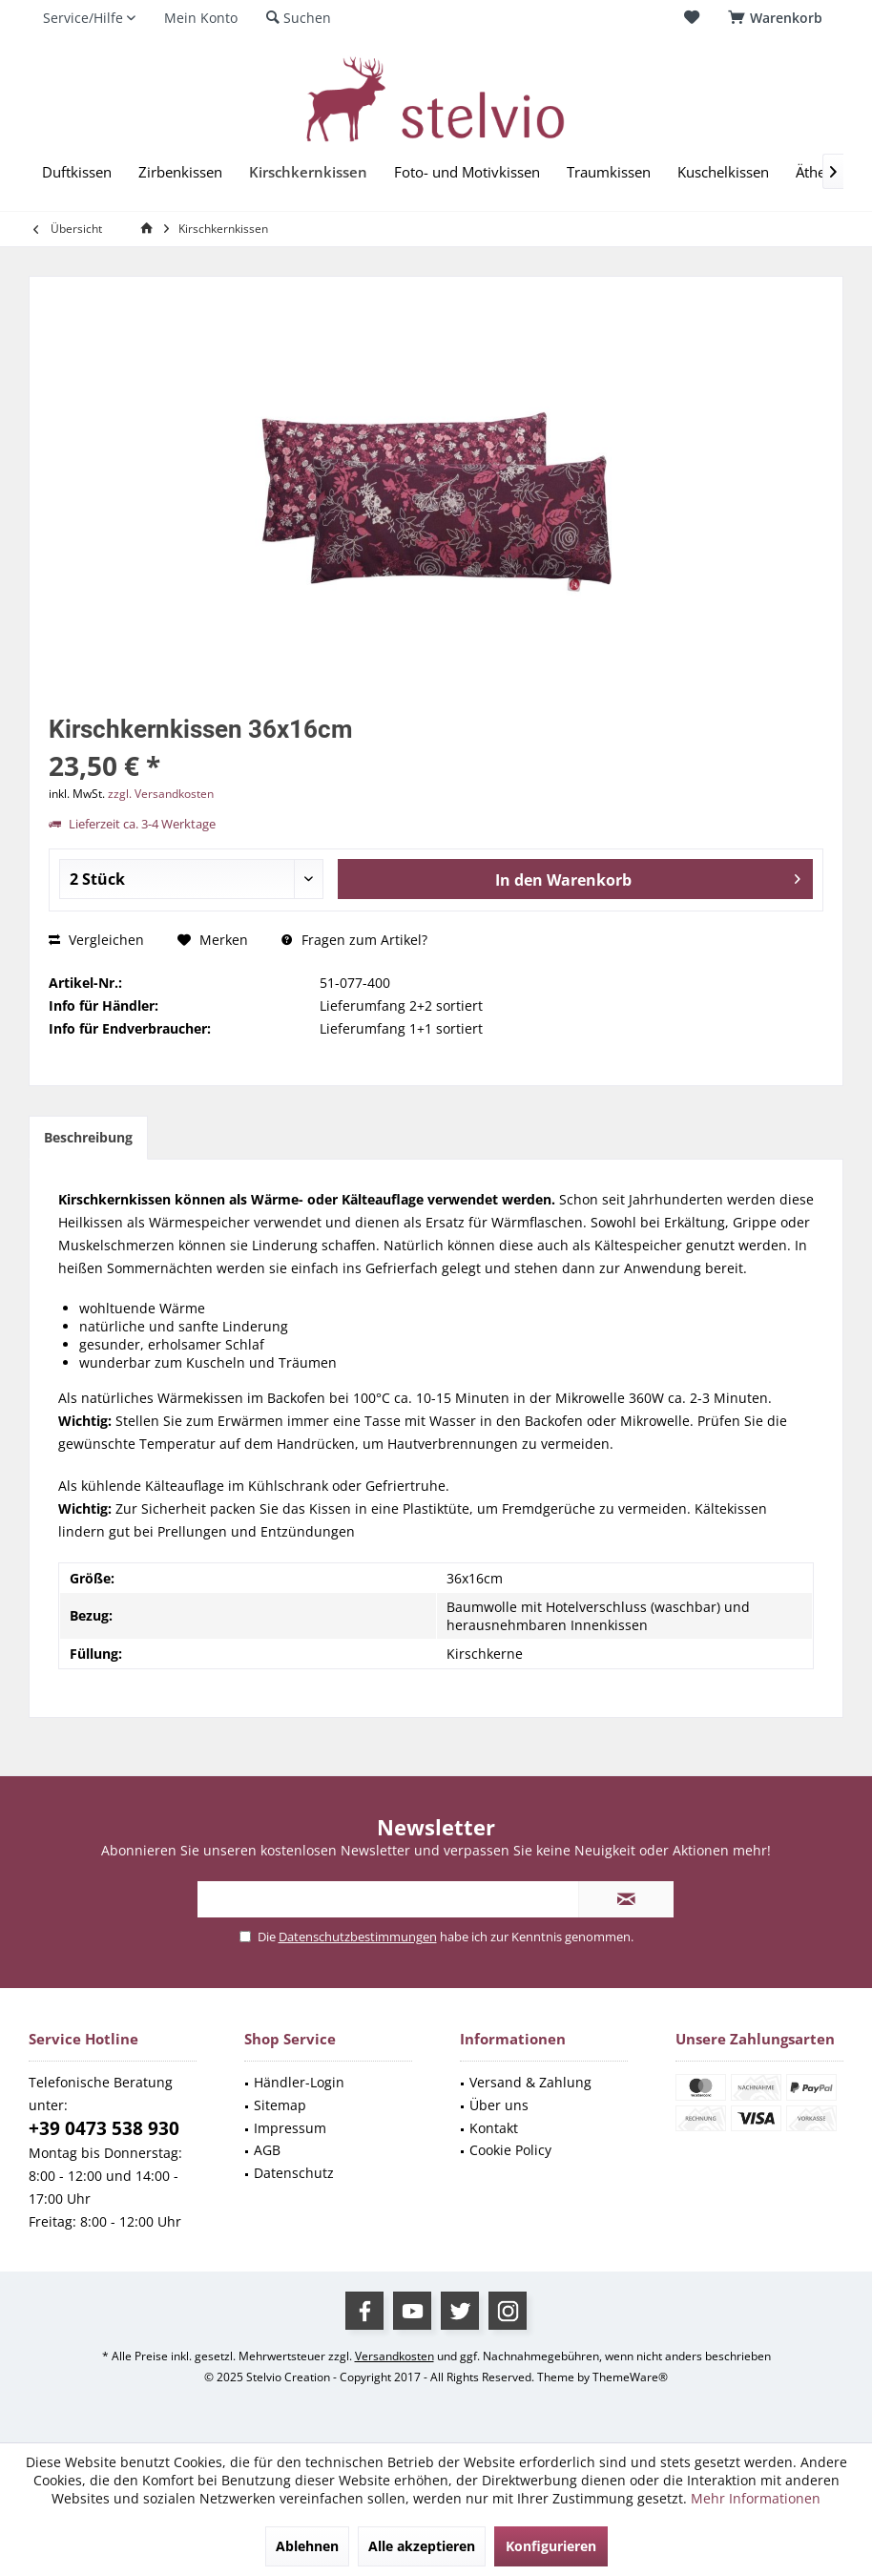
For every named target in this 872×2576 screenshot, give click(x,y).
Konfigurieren (551, 2546)
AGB (267, 2150)
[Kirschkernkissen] (308, 172)
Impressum (290, 2128)
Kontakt (493, 2128)
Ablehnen (307, 2546)
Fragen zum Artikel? (354, 940)
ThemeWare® (630, 2377)
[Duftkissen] (77, 172)
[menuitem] (778, 18)
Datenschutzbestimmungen (358, 1936)
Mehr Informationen (755, 2498)
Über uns (499, 2105)
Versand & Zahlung (530, 2082)
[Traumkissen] (608, 172)
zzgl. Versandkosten (161, 793)
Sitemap (280, 2105)
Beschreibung (88, 1137)
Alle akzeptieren (421, 2546)
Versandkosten (394, 2356)
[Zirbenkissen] (180, 172)
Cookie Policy (510, 2150)
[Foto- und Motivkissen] (467, 172)
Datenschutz (294, 2173)
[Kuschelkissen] (723, 172)
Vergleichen (96, 940)
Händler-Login (299, 2082)
